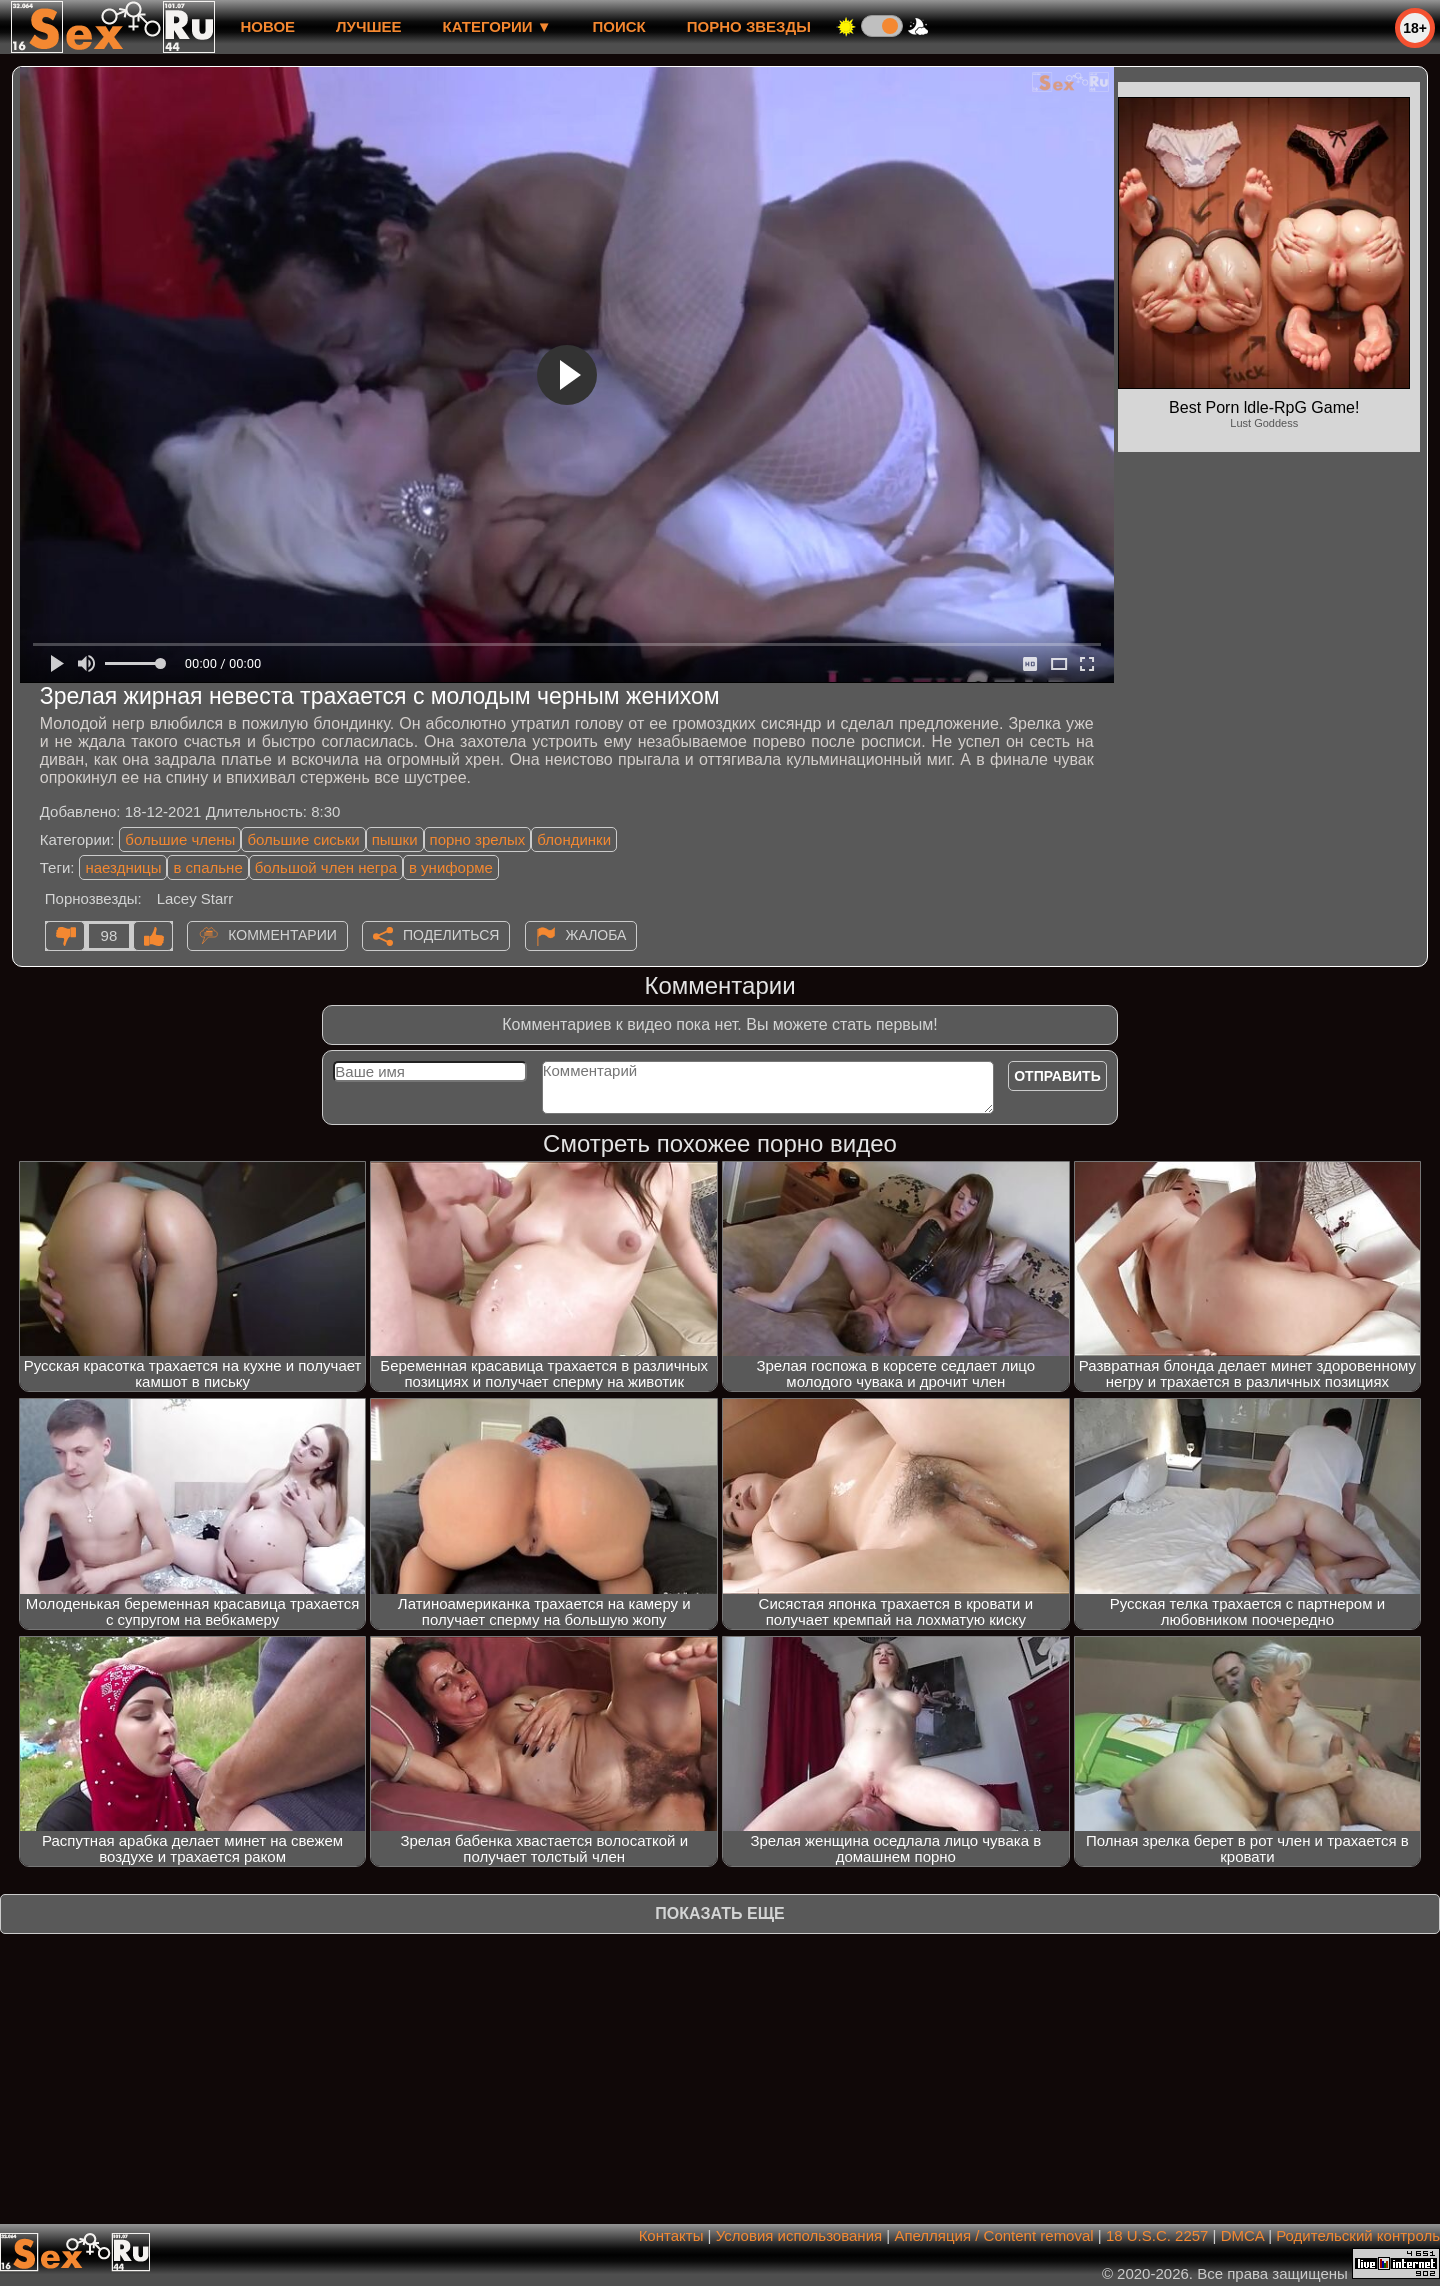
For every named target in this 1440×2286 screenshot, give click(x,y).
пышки (395, 839)
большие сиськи (303, 839)
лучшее (368, 26)
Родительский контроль (1358, 2235)
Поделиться (451, 935)
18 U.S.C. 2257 (1157, 2235)
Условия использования (799, 2235)
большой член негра (326, 867)
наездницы (123, 867)
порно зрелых (478, 839)
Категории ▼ (497, 26)
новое (267, 26)
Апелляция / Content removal (993, 2235)
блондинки (574, 839)
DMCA (1242, 2235)
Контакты (671, 2235)
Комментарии (282, 935)
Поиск (619, 26)
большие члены (180, 839)
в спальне (207, 867)
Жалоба (596, 935)
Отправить (1057, 1076)
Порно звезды (749, 26)
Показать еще (719, 1913)
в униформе (451, 867)
